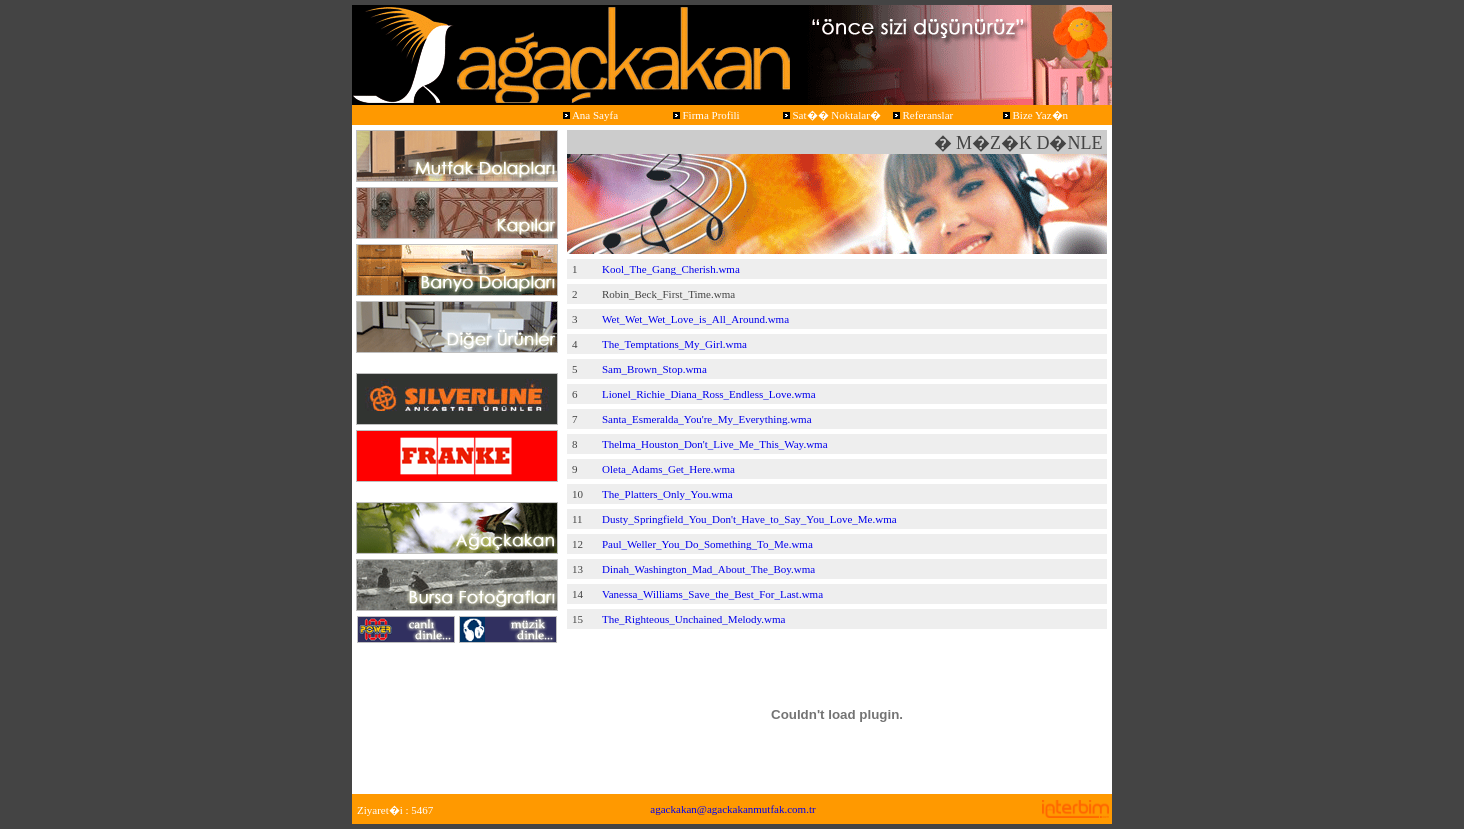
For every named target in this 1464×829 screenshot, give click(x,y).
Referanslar (921, 115)
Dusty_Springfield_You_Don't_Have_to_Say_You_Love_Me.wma (749, 519)
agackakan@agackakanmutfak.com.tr (732, 809)
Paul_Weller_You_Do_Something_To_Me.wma (707, 544)
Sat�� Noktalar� (830, 115)
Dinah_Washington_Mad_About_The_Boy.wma (708, 569)
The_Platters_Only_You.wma (667, 494)
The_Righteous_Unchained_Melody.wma (694, 619)
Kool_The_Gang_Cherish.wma (671, 269)
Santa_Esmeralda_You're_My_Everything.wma (707, 419)
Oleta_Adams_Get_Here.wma (668, 469)
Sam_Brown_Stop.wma (654, 369)
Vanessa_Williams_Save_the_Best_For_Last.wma (712, 594)
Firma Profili (705, 115)
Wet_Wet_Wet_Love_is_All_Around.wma (695, 319)
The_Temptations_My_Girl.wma (674, 344)
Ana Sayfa (589, 115)
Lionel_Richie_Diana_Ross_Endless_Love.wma (709, 394)
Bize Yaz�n (1034, 115)
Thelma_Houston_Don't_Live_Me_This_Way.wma (715, 444)
